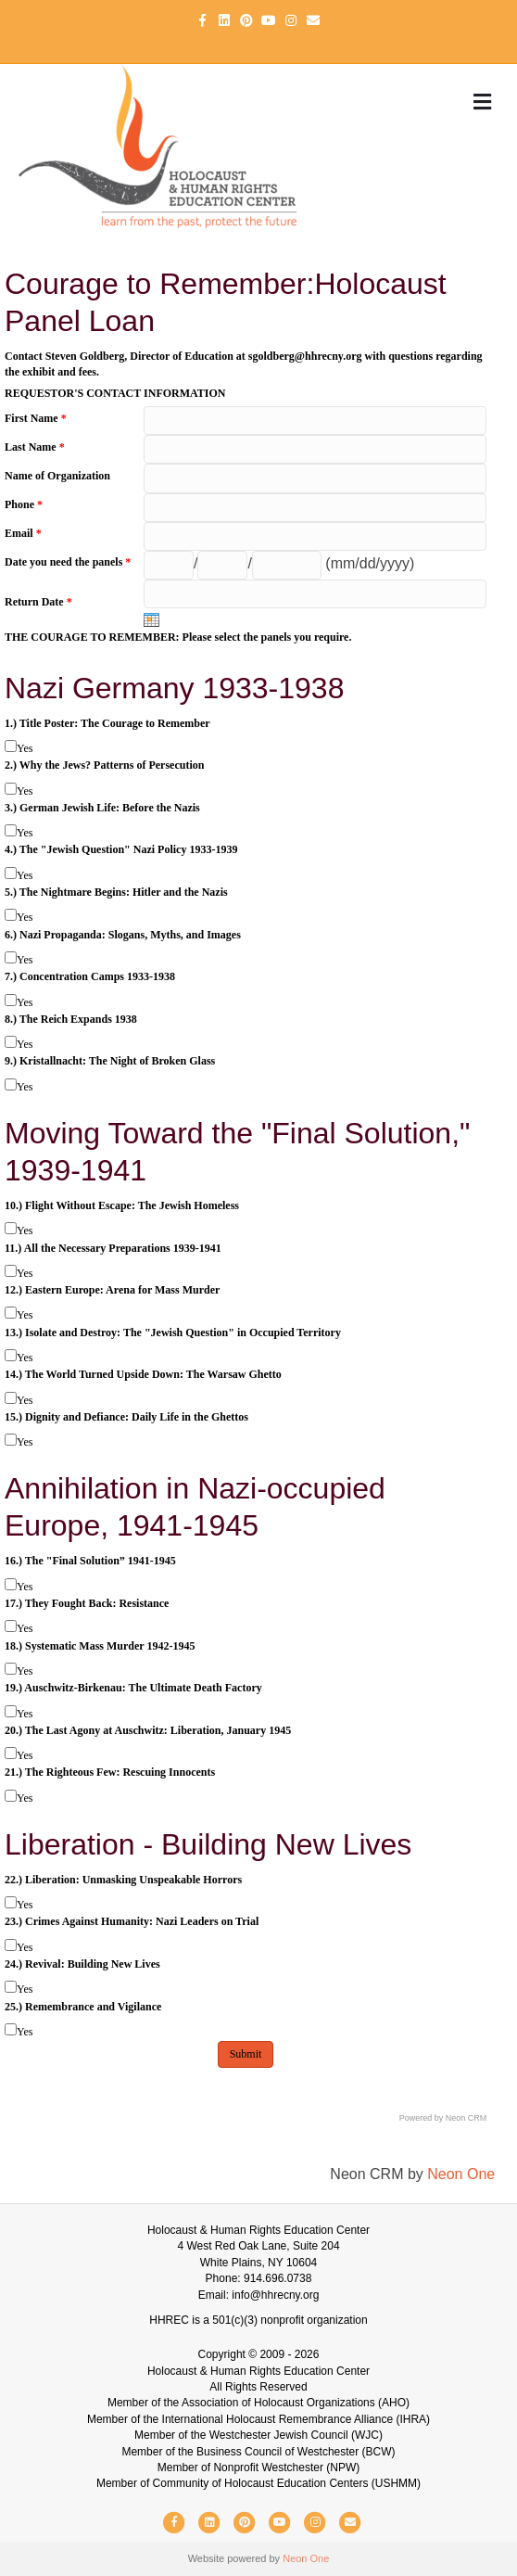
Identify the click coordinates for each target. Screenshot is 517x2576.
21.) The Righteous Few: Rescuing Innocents (110, 1772)
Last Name (35, 446)
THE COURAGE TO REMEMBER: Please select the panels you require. (178, 637)
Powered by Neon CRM (443, 2118)
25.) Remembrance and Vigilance (83, 2006)
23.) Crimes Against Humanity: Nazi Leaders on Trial (131, 1921)
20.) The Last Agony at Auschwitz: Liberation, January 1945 (148, 1730)
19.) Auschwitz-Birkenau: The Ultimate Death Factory (133, 1687)
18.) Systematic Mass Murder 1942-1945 (100, 1645)
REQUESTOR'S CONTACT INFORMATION (115, 393)
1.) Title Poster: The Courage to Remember (107, 723)
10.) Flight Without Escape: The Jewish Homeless (122, 1205)
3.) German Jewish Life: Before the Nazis (102, 807)
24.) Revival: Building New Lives (82, 1964)
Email (23, 533)
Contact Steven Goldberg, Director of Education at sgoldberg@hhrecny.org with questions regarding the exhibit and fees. (244, 364)
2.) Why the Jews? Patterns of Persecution (104, 765)
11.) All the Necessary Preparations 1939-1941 (113, 1248)
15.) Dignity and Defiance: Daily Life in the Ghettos (126, 1416)
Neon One (461, 2174)
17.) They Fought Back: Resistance (87, 1603)
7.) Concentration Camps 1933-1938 (90, 976)
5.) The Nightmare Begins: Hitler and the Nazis (116, 892)
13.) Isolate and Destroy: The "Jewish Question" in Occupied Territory (173, 1332)
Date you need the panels (68, 561)
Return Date (38, 601)
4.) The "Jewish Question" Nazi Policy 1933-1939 (121, 849)
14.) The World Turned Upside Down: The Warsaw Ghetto (143, 1374)
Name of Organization (57, 475)
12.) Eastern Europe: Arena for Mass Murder (112, 1289)
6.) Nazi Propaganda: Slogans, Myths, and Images (123, 934)
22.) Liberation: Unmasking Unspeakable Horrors (123, 1879)
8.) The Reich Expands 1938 (71, 1019)
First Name (36, 418)
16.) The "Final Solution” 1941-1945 (90, 1560)
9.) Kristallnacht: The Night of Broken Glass (110, 1060)
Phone (24, 504)
